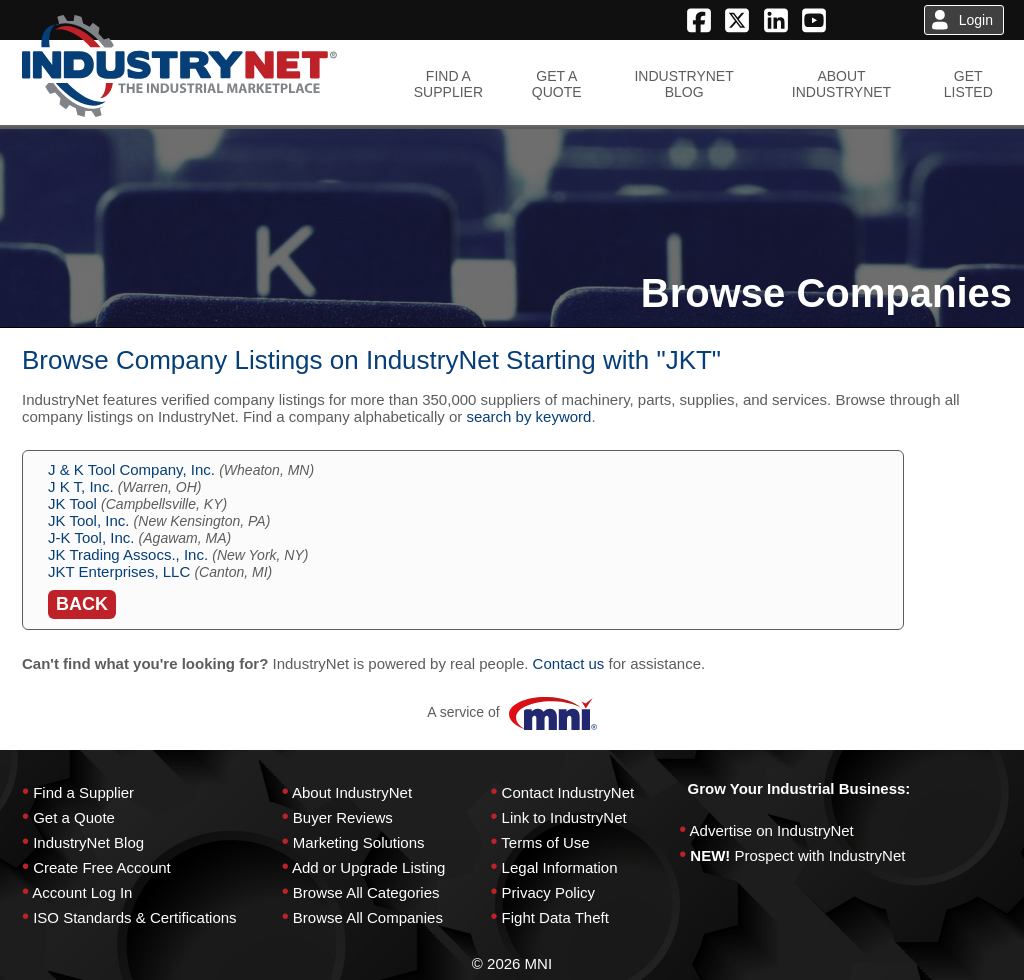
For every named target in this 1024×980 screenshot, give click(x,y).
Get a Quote (74, 817)
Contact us (569, 663)
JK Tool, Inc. (88, 520)
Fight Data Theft (555, 917)
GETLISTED (968, 84)
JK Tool (72, 503)
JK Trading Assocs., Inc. (128, 554)
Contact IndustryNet (568, 792)
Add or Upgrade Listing (368, 867)
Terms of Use (545, 842)
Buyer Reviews (343, 817)
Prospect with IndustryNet (820, 855)
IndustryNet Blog (88, 842)
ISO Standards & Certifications (134, 917)
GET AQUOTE (557, 84)
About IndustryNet (352, 792)
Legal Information (560, 867)
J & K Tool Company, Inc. (131, 469)
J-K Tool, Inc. (91, 537)
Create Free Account (102, 867)
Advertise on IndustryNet (772, 830)
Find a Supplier (83, 792)
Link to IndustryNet (564, 817)
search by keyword (528, 416)
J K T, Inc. (81, 486)
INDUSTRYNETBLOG (683, 84)
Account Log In (82, 892)
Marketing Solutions (359, 842)
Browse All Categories (366, 892)
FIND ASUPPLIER (448, 84)
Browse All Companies (368, 917)
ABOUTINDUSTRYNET (841, 84)
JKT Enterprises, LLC (119, 571)
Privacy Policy (548, 892)
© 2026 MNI (512, 963)
